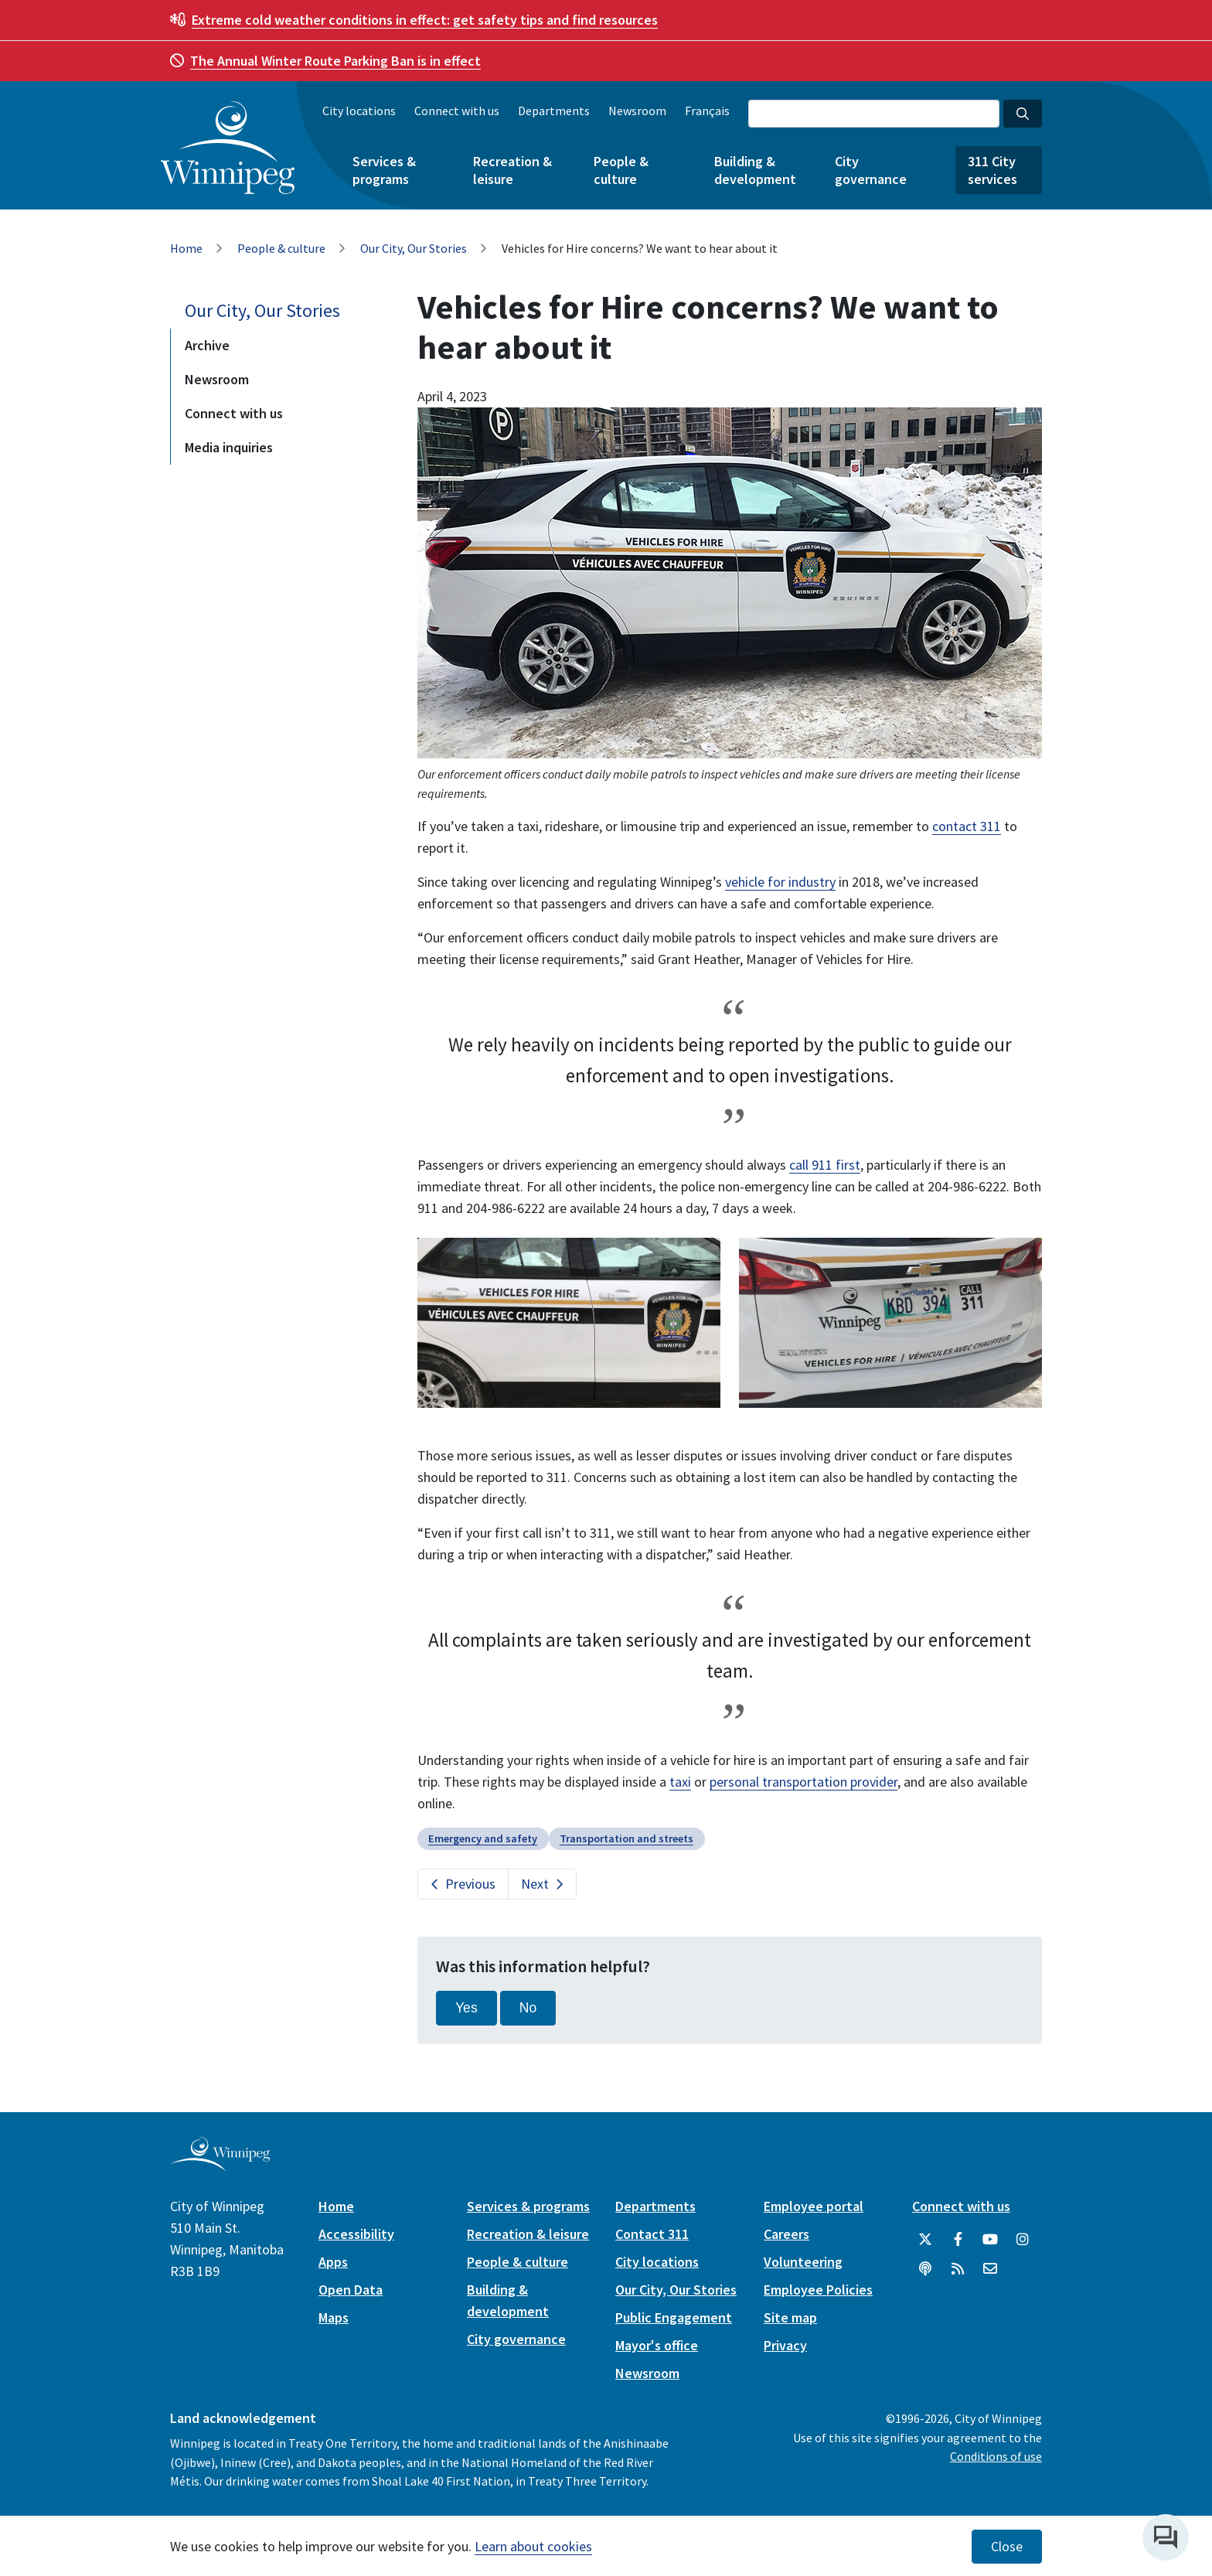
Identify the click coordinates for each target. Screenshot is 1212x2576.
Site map (790, 2317)
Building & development (755, 170)
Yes (466, 2007)
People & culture (621, 170)
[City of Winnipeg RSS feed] (958, 2269)
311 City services (992, 170)
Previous (470, 1884)
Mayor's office (656, 2345)
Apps (333, 2262)
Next (535, 1884)
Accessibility (356, 2234)
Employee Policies (818, 2289)
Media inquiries (229, 447)
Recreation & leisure (512, 170)
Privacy (785, 2345)
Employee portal (813, 2206)
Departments (554, 110)
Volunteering (803, 2262)
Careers (786, 2234)
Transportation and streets (626, 1838)
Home (186, 248)
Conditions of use (996, 2456)
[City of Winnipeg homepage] (220, 2164)
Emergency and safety (482, 1838)
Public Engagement (673, 2317)
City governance (871, 170)
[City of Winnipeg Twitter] (925, 2240)
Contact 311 (652, 2234)
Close (1007, 2546)
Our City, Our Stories (413, 248)
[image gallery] (568, 1322)
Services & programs (384, 170)
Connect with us (456, 110)
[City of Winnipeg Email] (990, 2269)
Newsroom (637, 110)
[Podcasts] (925, 2269)
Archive (207, 345)
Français (707, 110)
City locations (359, 110)
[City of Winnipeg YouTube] (990, 2240)
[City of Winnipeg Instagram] (1022, 2240)
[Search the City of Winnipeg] (873, 114)
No (528, 2007)
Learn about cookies (533, 2546)
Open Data (350, 2289)
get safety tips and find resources (425, 20)
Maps (333, 2317)
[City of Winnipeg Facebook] (958, 2240)
